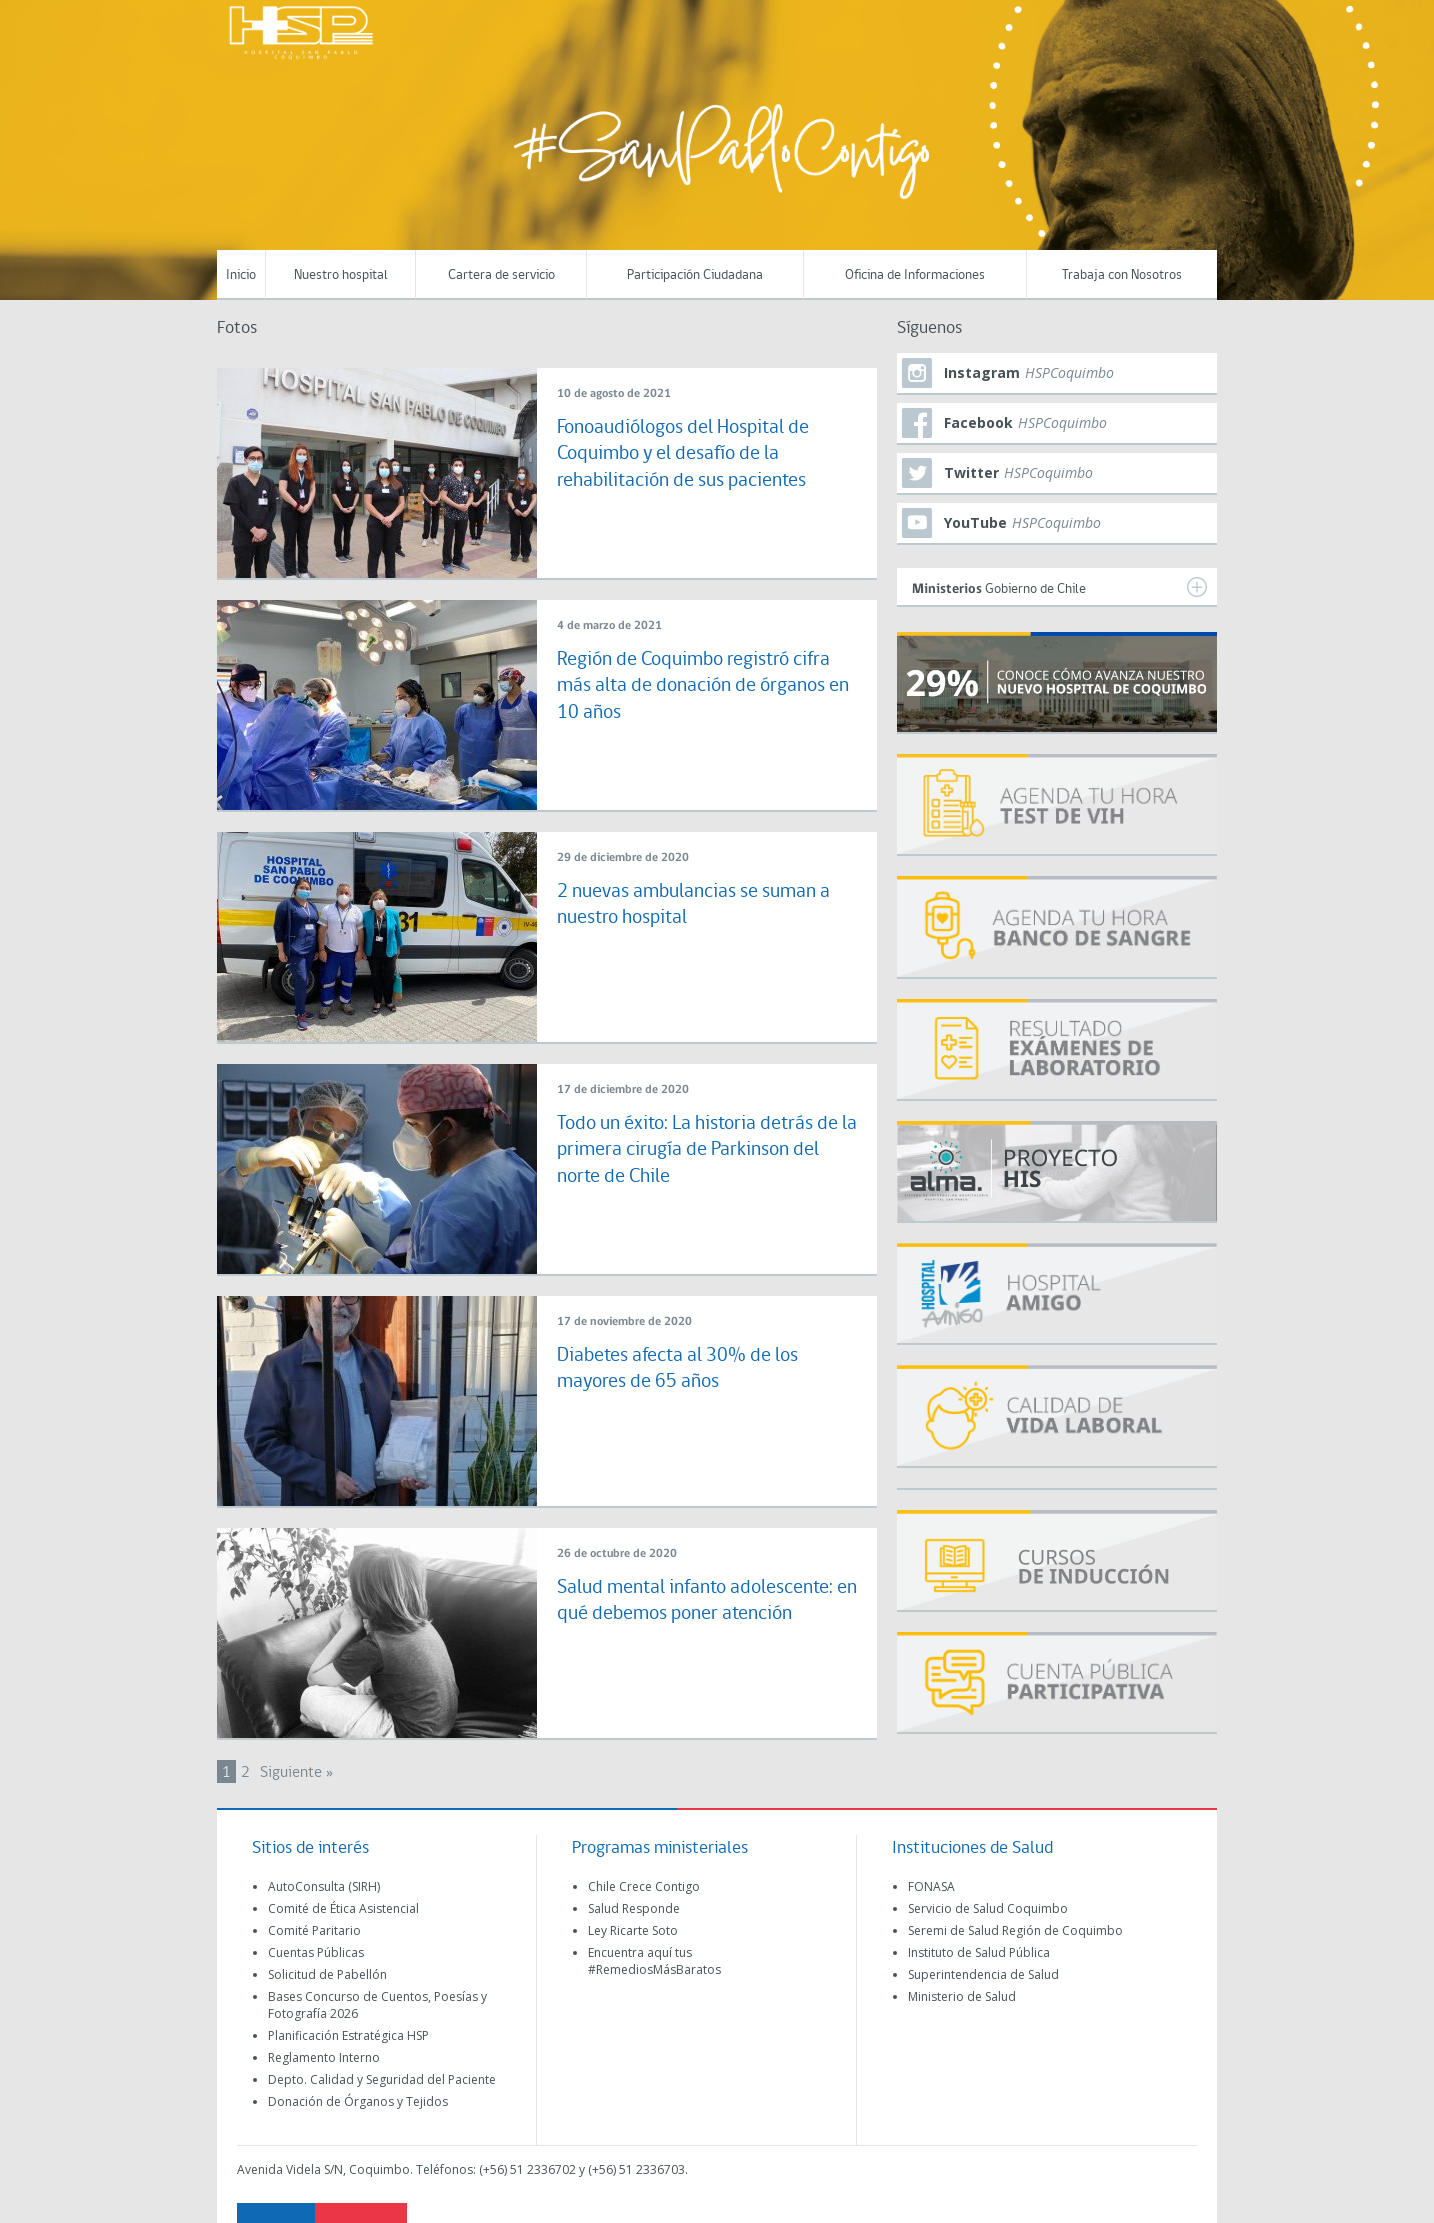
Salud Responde (634, 1908)
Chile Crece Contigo (644, 1886)
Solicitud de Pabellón (327, 1974)
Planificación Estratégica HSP (348, 2035)
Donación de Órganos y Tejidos (358, 2101)
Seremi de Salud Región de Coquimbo (1015, 1930)
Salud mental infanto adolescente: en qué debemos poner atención (691, 1614)
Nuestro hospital (341, 275)
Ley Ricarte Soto (633, 1930)
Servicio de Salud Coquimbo (988, 1908)
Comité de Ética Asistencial (343, 1908)
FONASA (931, 1886)
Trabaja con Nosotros (1122, 275)
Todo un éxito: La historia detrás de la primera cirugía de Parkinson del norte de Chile (698, 1150)
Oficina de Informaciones (915, 275)
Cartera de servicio (501, 275)
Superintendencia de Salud (983, 1974)
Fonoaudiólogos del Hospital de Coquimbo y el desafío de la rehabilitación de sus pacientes (697, 454)
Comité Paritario (314, 1930)
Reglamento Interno (324, 2057)
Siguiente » (296, 1773)
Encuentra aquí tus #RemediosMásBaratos (654, 1961)
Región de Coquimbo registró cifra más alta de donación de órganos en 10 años (690, 686)
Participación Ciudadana (695, 275)
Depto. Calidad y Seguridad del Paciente (382, 2079)
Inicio (241, 275)
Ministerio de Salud (962, 1996)
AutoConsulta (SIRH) (324, 1886)
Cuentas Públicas (316, 1952)
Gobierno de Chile (1059, 587)
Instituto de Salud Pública (979, 1952)
